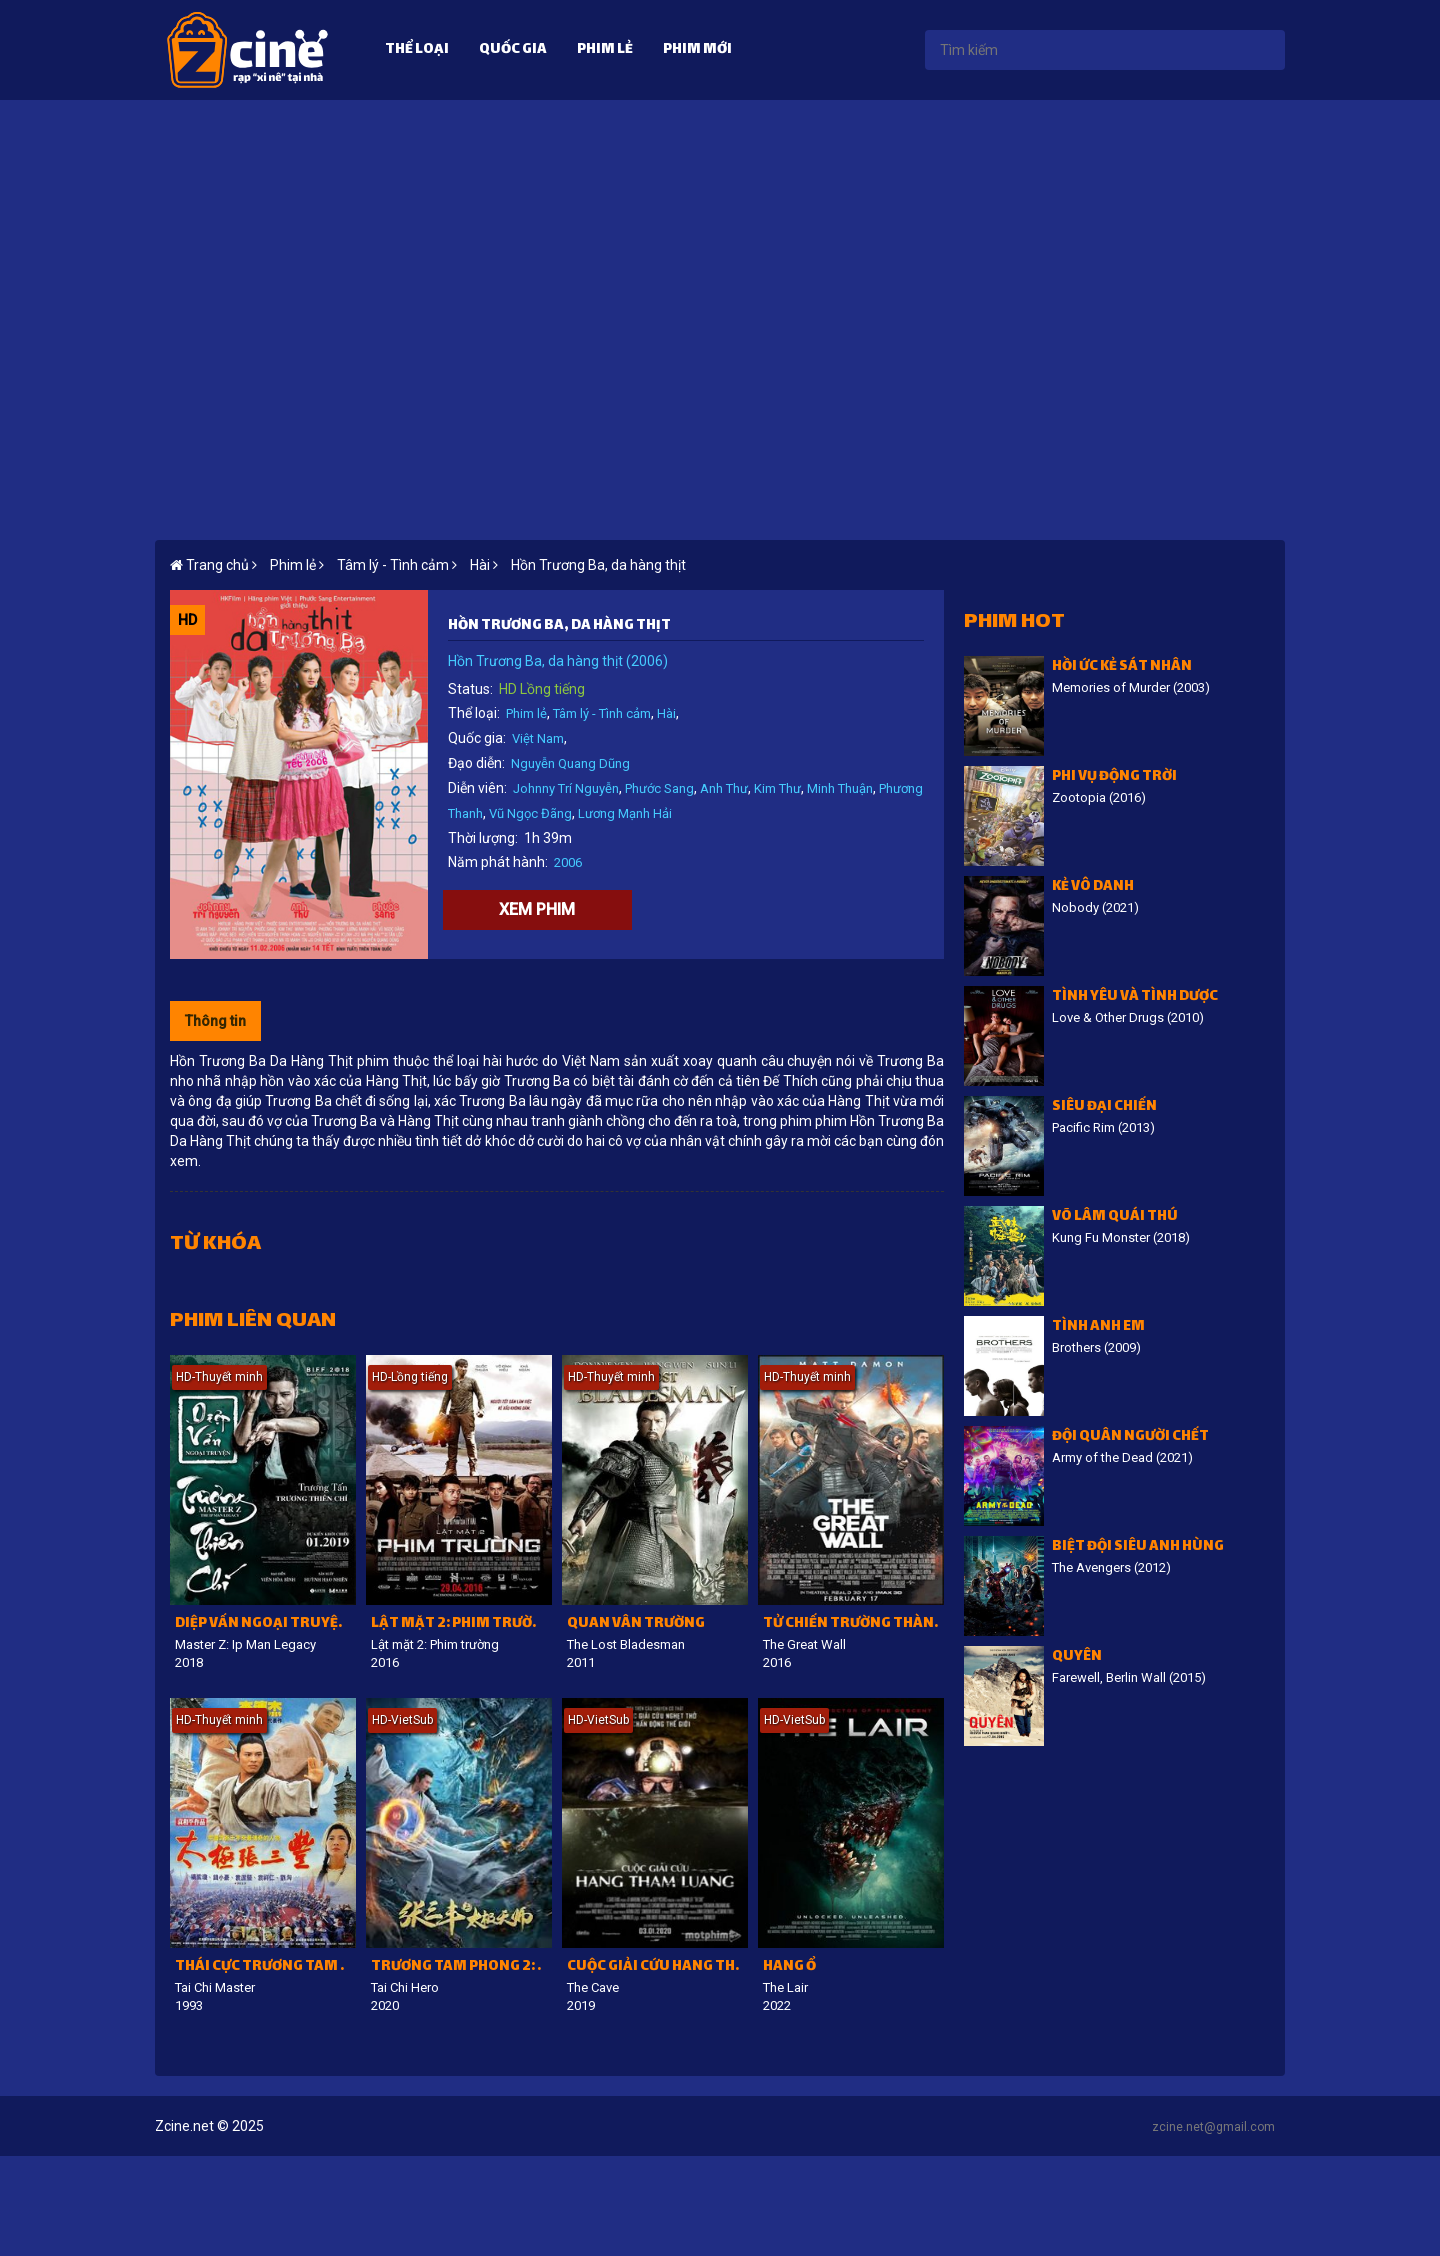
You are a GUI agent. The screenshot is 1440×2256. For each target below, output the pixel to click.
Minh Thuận (840, 788)
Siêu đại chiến (1104, 1107)
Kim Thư (777, 788)
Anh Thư (724, 788)
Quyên (1077, 1657)
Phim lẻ (605, 50)
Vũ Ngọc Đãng (530, 813)
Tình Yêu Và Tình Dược (1135, 997)
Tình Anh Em (1098, 1327)
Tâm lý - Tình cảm (602, 713)
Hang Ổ (789, 1967)
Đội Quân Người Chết (1130, 1437)
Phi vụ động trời (1114, 777)
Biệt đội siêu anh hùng (1138, 1547)
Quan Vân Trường (636, 1624)
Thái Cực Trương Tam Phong (265, 1967)
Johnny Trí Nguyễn (566, 788)
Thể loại (417, 50)
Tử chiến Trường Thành (853, 1624)
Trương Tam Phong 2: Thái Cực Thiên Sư (461, 1967)
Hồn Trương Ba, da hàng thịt (598, 565)
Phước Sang (659, 788)
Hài (666, 713)
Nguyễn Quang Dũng (570, 763)
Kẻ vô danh (1093, 887)
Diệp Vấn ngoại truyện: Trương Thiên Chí (265, 1624)
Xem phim (537, 909)
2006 (568, 862)
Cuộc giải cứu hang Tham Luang (657, 1967)
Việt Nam (538, 738)
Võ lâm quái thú (1115, 1217)
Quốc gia (513, 50)
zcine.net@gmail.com (1213, 2127)
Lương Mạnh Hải (625, 813)
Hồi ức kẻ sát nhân (1122, 667)
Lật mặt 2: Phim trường (461, 1624)
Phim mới (697, 50)
